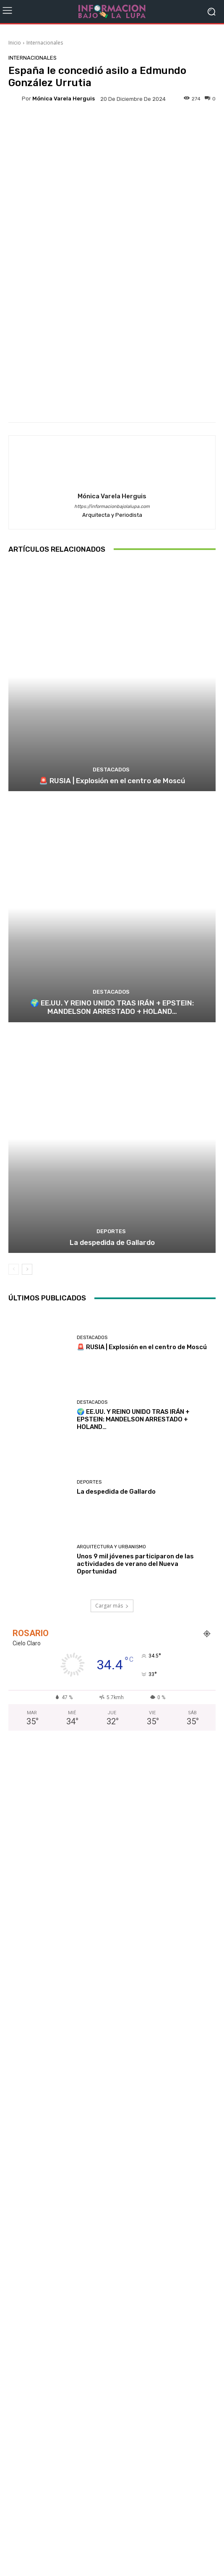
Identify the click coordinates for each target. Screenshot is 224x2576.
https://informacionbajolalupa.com (112, 506)
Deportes (111, 1231)
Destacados (111, 769)
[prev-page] (13, 1269)
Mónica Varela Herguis (63, 98)
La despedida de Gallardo (112, 1242)
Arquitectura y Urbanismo (111, 1547)
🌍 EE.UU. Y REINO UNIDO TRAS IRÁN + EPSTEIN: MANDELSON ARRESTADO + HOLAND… (112, 1007)
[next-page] (27, 1269)
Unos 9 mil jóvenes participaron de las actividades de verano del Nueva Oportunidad (135, 1563)
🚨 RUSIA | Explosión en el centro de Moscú (112, 780)
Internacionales (44, 42)
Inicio (14, 42)
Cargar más (112, 1605)
